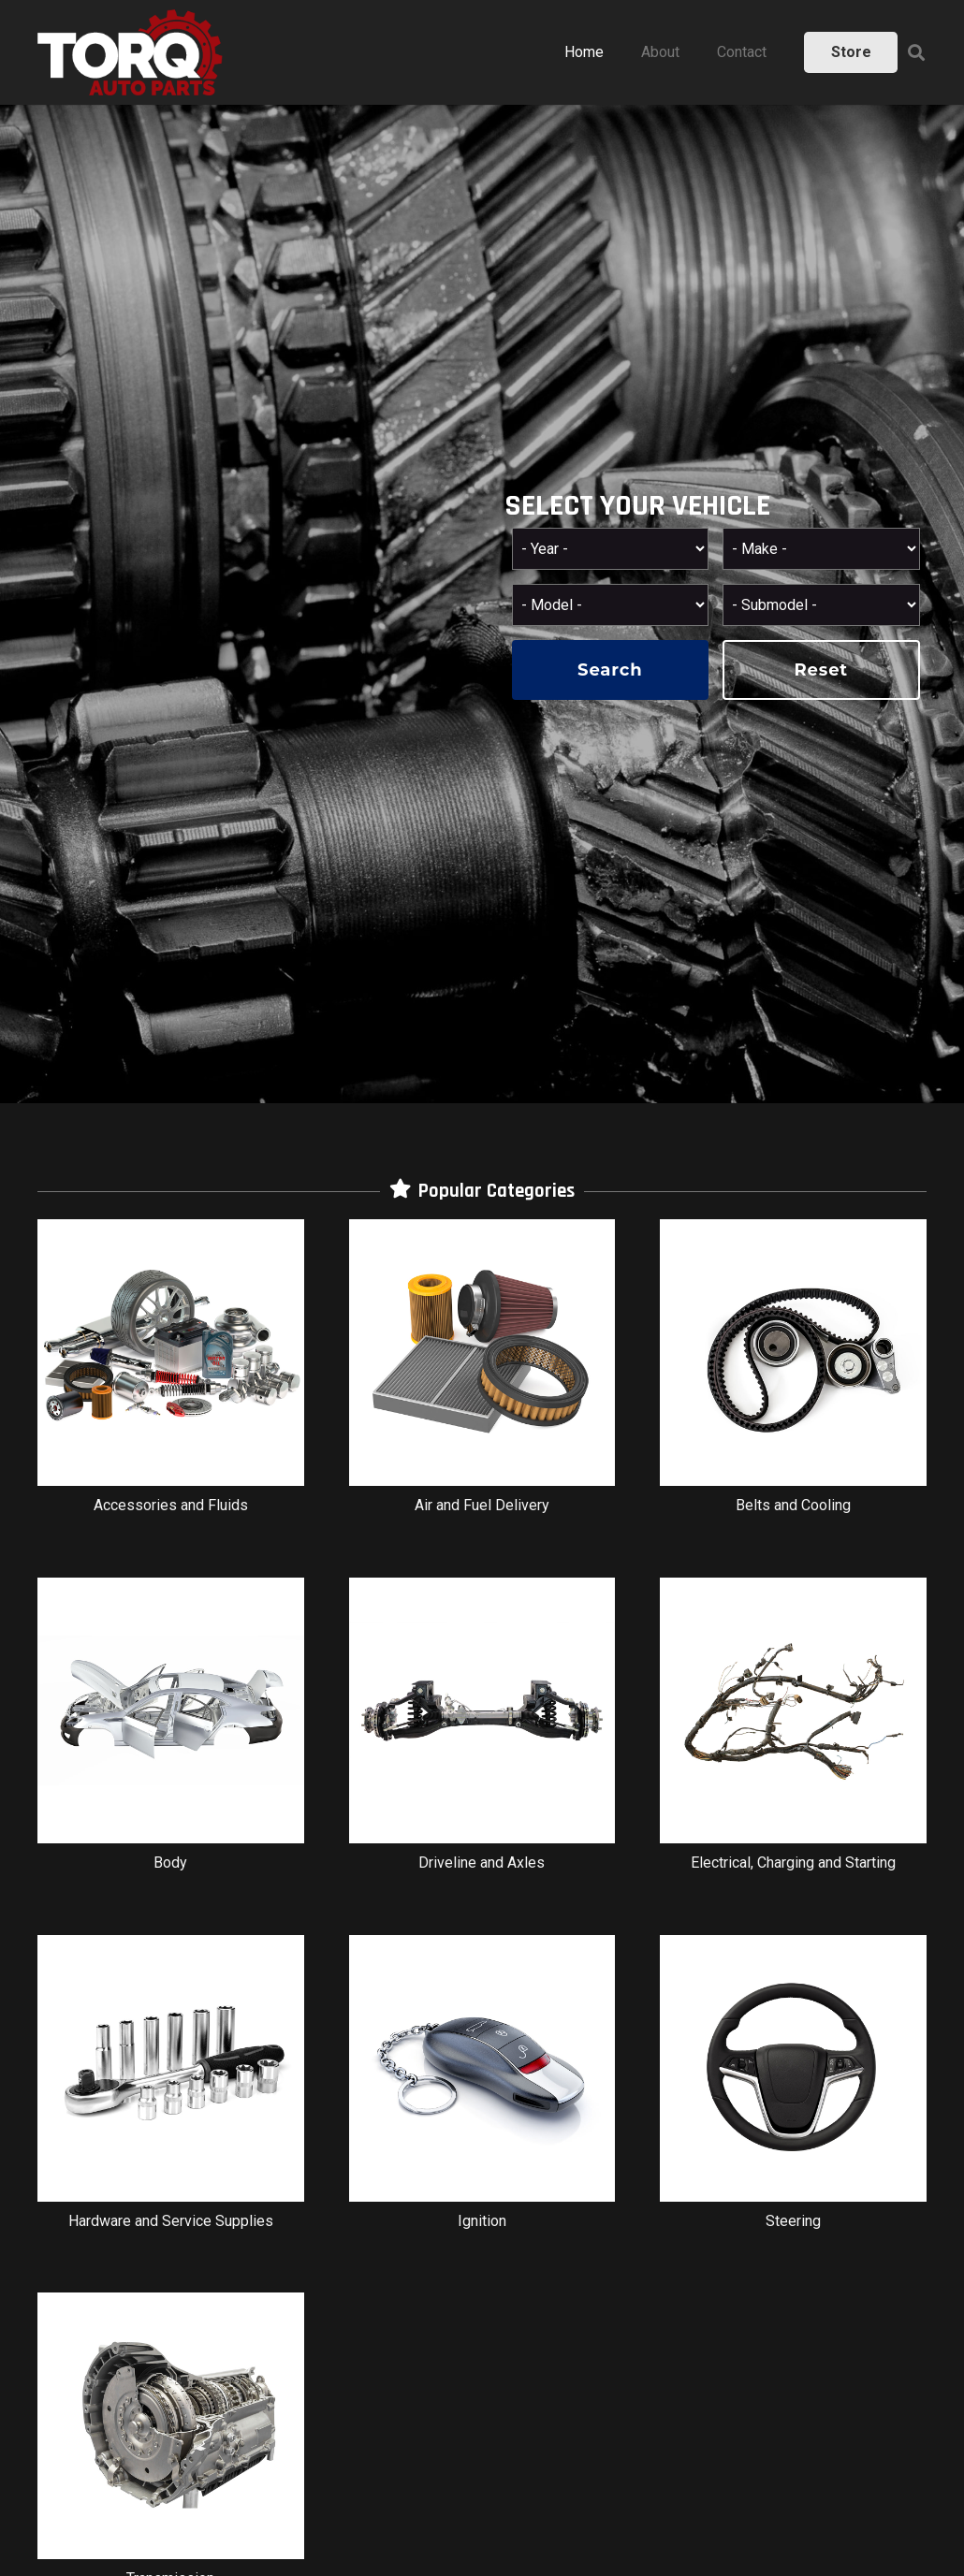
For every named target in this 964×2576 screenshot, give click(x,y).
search (609, 670)
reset (821, 670)
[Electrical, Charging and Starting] (793, 1734)
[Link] (130, 52)
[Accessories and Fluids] (170, 1375)
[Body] (170, 1734)
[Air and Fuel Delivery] (482, 1375)
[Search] (916, 53)
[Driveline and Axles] (482, 1734)
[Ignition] (482, 2091)
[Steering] (793, 2091)
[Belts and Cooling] (793, 1375)
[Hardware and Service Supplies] (170, 2091)
